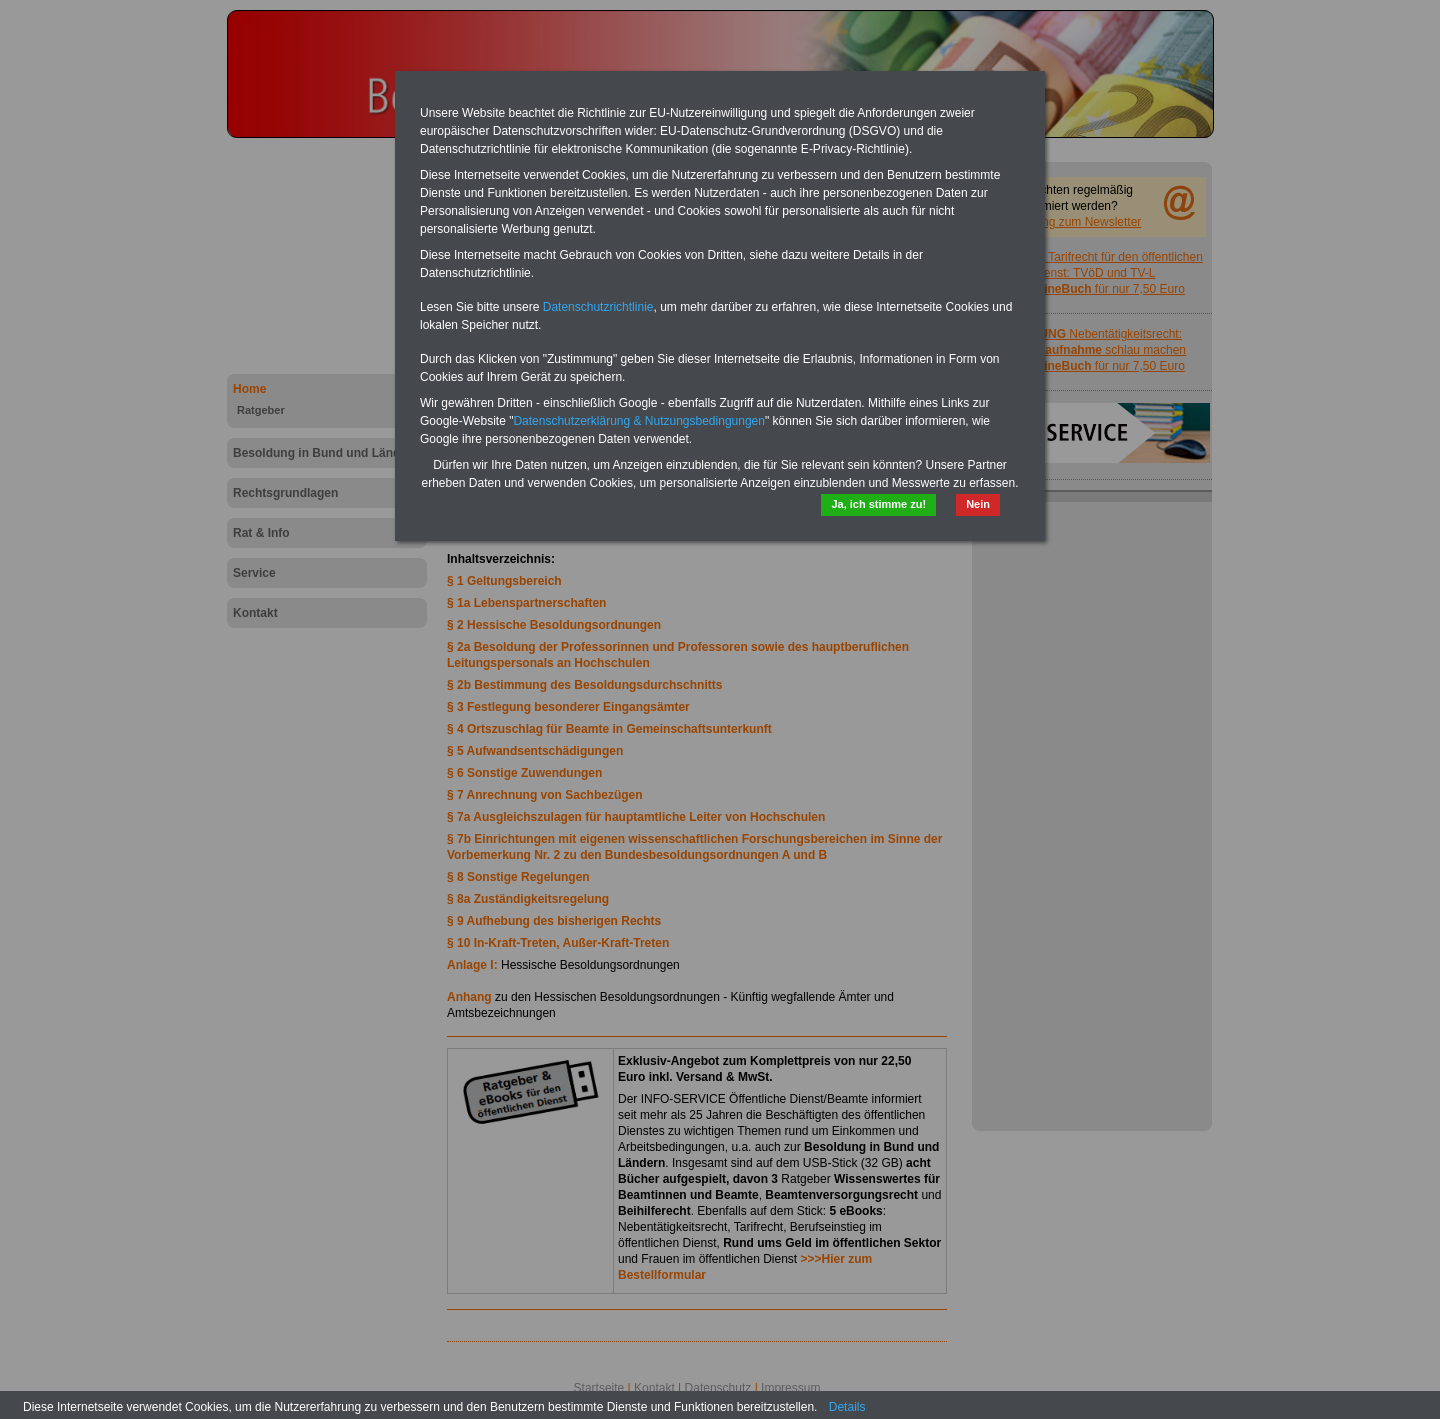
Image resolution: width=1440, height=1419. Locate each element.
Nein (978, 504)
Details (847, 1407)
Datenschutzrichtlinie (598, 307)
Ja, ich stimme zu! (878, 504)
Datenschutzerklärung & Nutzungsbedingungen (639, 421)
